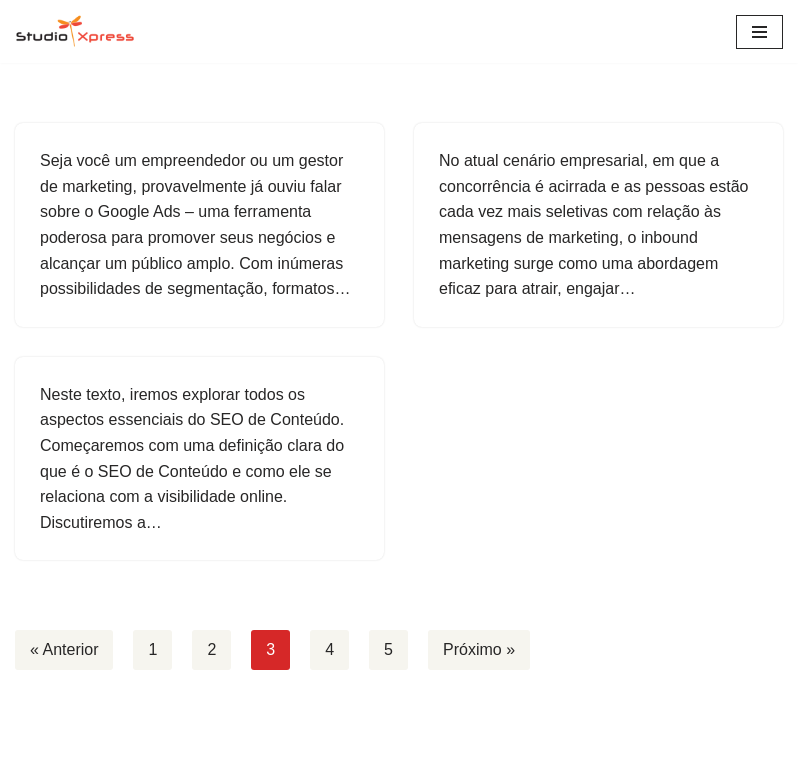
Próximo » (479, 649)
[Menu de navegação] (759, 32)
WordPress (458, 750)
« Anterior (64, 649)
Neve (318, 750)
